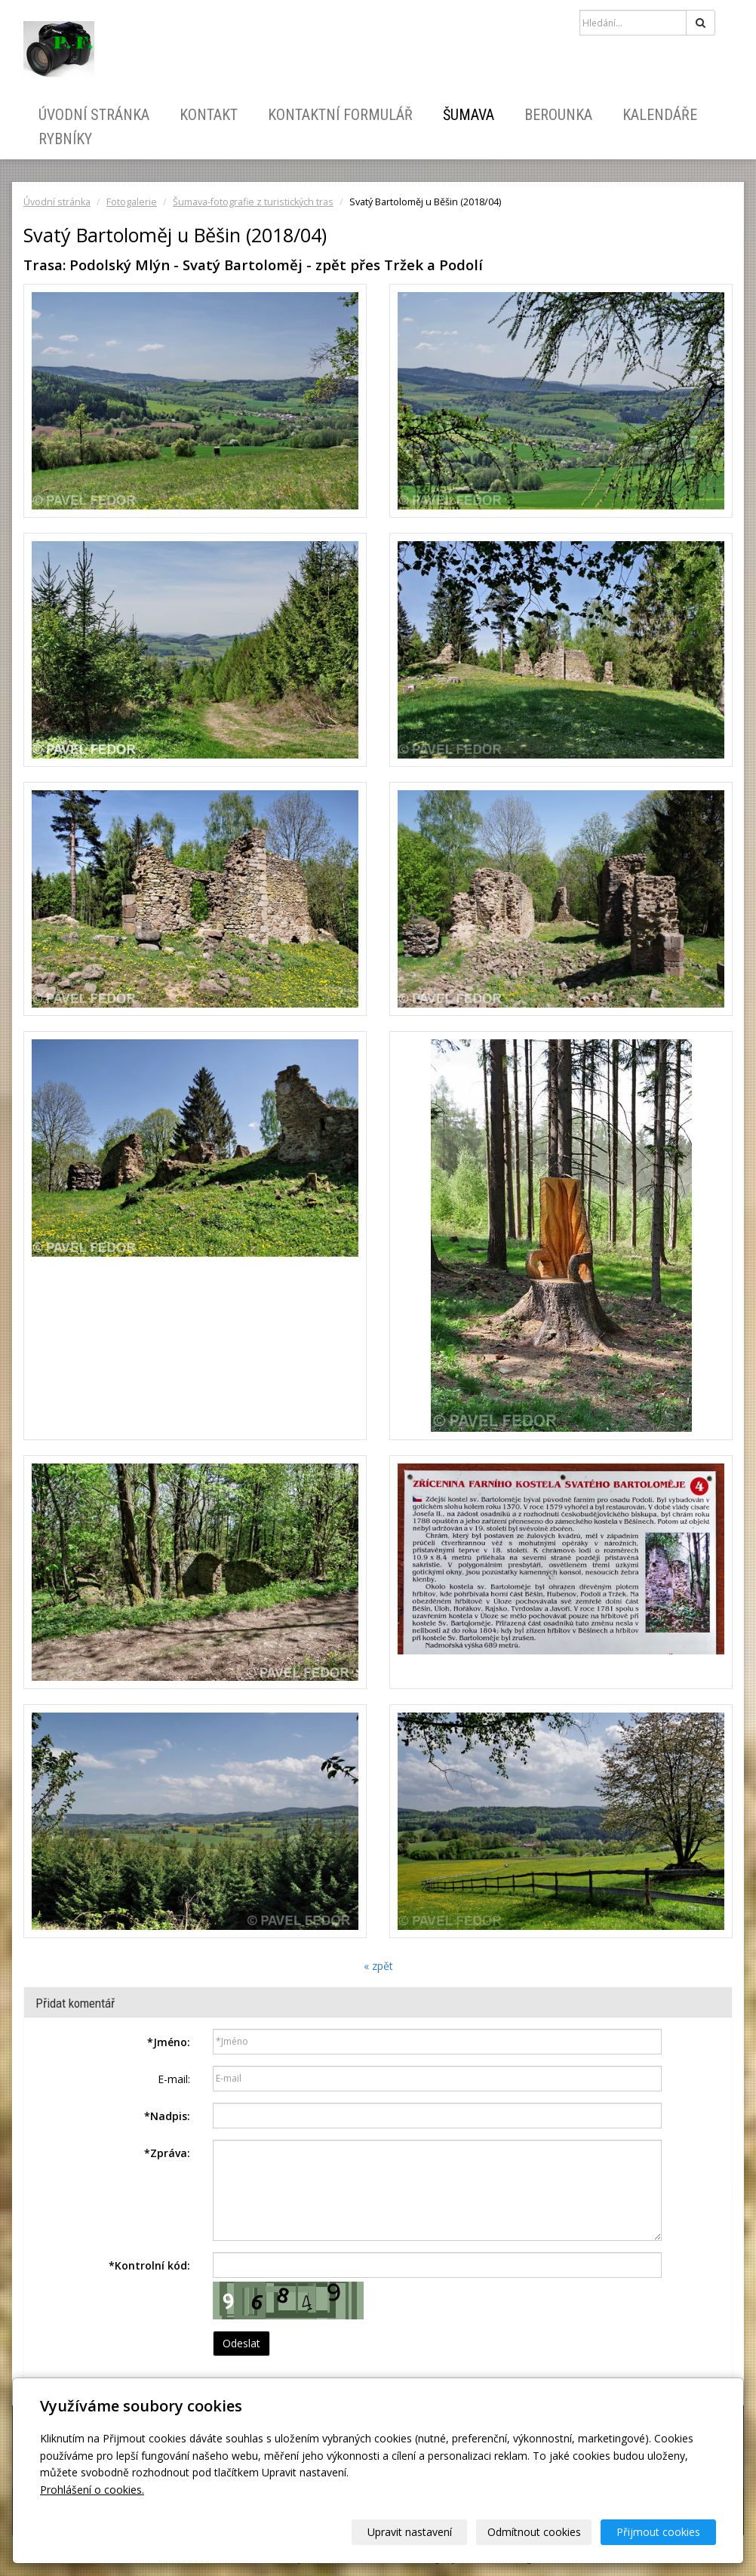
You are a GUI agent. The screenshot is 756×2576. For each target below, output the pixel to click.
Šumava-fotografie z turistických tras (253, 201)
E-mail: (174, 2079)
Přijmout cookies (658, 2532)
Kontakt (209, 115)
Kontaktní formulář (340, 115)
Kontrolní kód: (149, 2265)
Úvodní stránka (93, 115)
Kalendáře (659, 115)
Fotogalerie (131, 201)
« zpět (378, 1966)
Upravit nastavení (409, 2532)
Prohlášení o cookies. (92, 2489)
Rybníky (65, 139)
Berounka (558, 115)
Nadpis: (167, 2116)
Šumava (468, 115)
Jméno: (168, 2042)
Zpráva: (167, 2153)
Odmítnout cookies (534, 2532)
